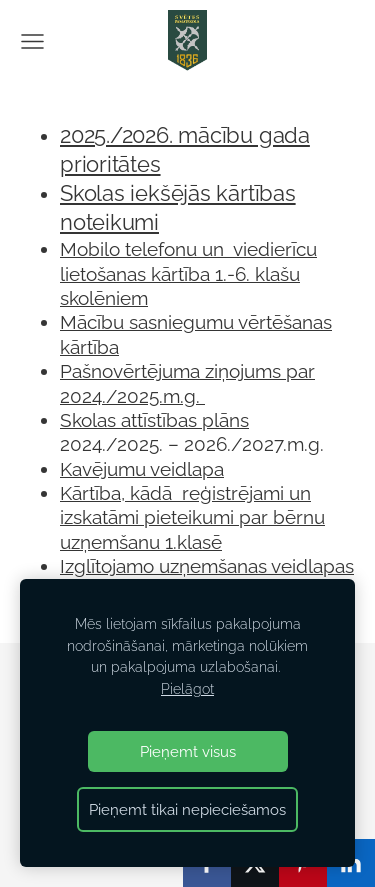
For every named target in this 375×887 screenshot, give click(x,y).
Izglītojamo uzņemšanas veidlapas (207, 566)
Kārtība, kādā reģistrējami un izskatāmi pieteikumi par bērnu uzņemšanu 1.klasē (192, 517)
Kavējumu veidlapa (142, 469)
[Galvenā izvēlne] (32, 41)
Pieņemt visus (188, 751)
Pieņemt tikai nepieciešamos (187, 809)
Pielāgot (187, 689)
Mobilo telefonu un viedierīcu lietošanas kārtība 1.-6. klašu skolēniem (188, 273)
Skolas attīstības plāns (154, 420)
